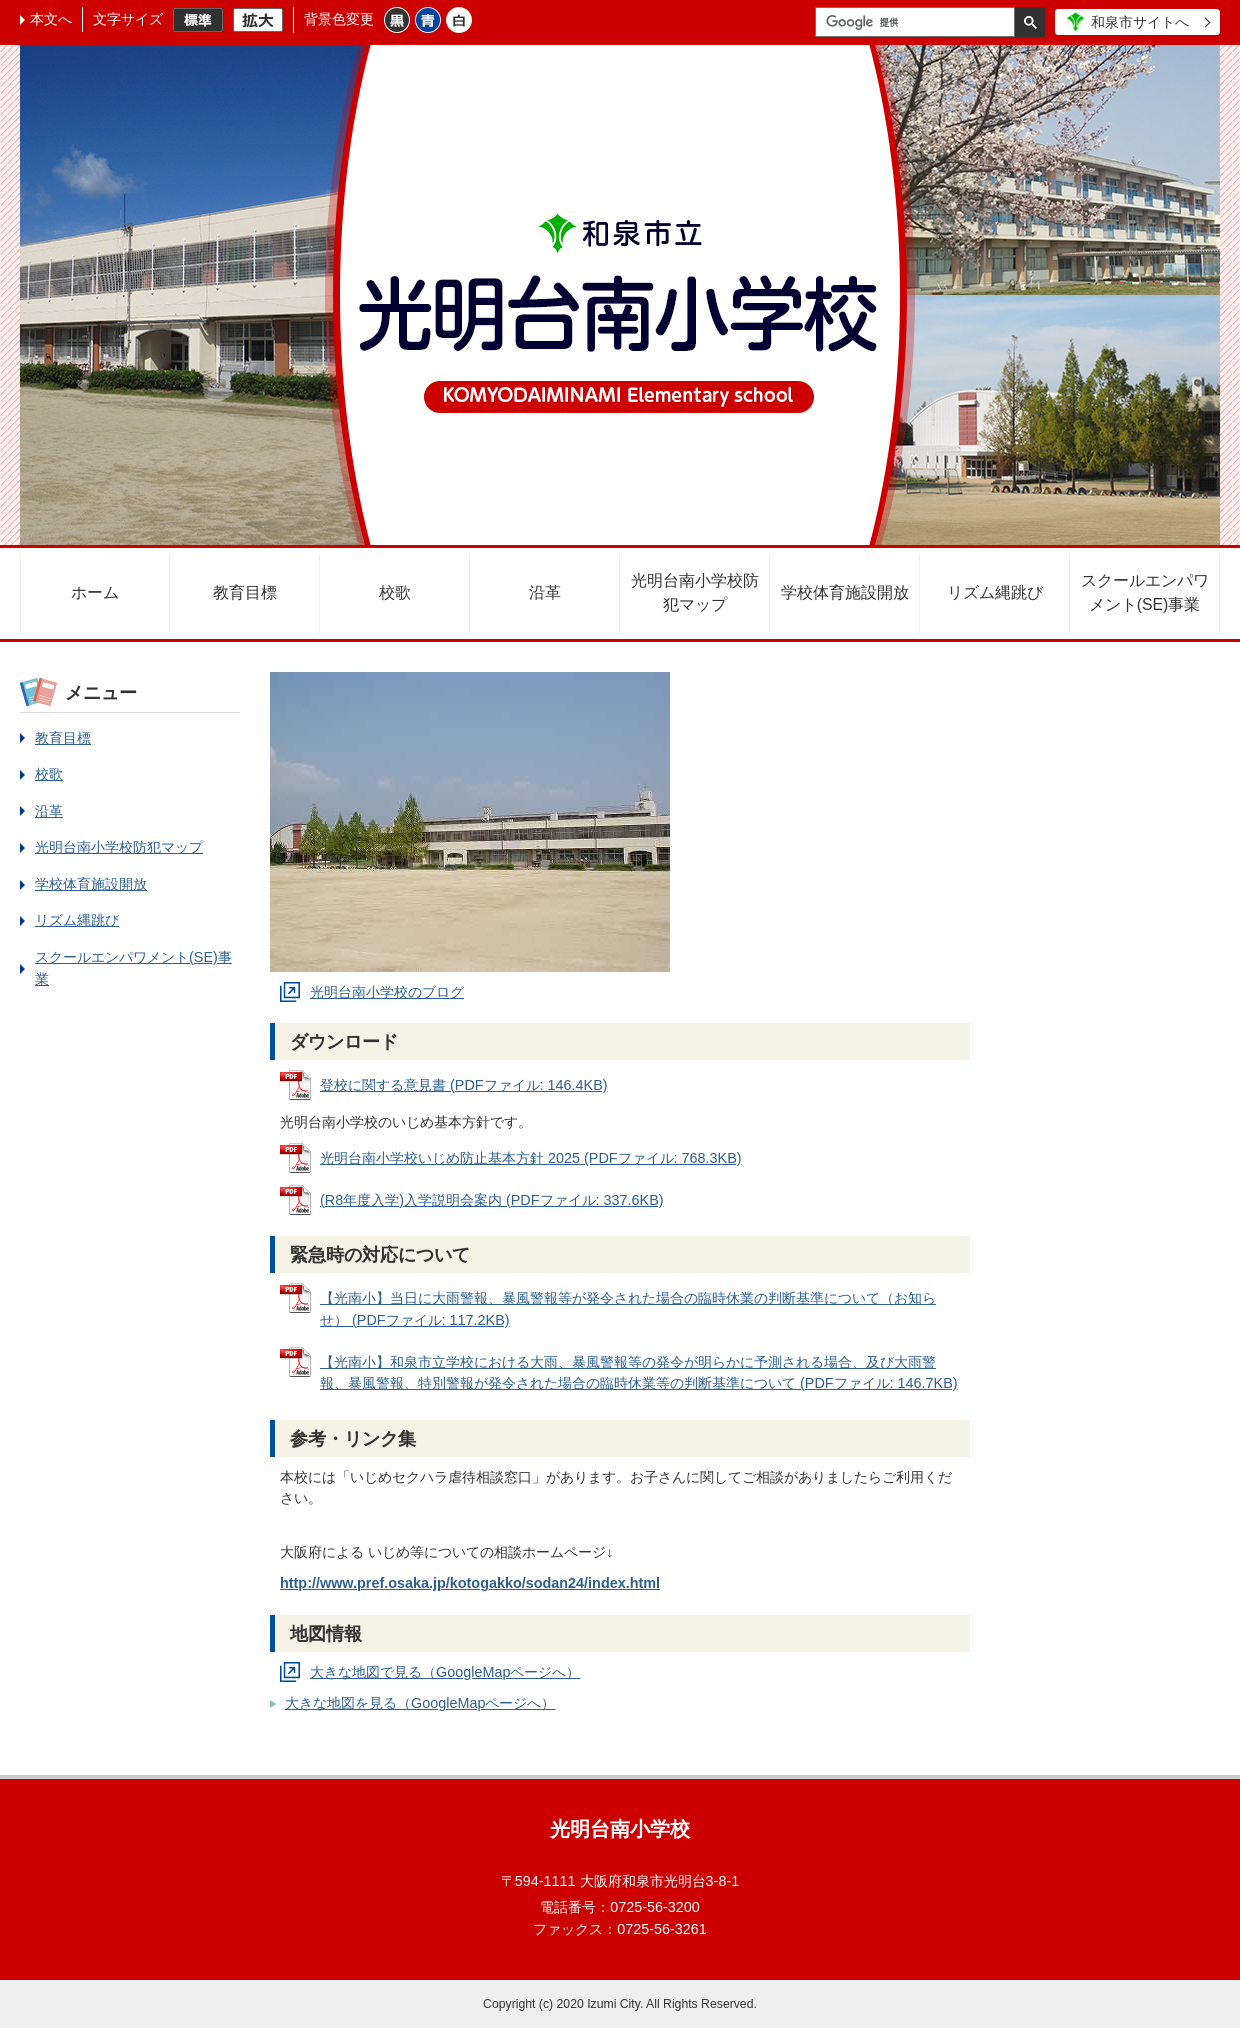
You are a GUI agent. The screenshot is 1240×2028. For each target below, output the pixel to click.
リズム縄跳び (995, 592)
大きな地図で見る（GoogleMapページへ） (445, 1672)
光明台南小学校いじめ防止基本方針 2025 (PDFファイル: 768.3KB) (531, 1158)
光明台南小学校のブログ (387, 992)
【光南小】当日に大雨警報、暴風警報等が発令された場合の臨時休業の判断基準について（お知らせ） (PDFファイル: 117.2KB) (628, 1309)
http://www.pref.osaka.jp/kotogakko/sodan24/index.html (470, 1583)
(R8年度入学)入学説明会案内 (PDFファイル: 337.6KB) (492, 1200)
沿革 (545, 592)
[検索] (920, 22)
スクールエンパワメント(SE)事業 (1145, 592)
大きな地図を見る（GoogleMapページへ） (420, 1703)
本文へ (51, 19)
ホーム (95, 592)
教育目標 (245, 592)
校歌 (395, 592)
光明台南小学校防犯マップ (695, 592)
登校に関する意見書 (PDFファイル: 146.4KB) (464, 1085)
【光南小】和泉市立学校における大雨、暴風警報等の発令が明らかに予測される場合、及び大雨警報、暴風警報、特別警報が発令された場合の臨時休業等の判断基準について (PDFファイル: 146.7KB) (639, 1373)
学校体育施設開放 (845, 592)
